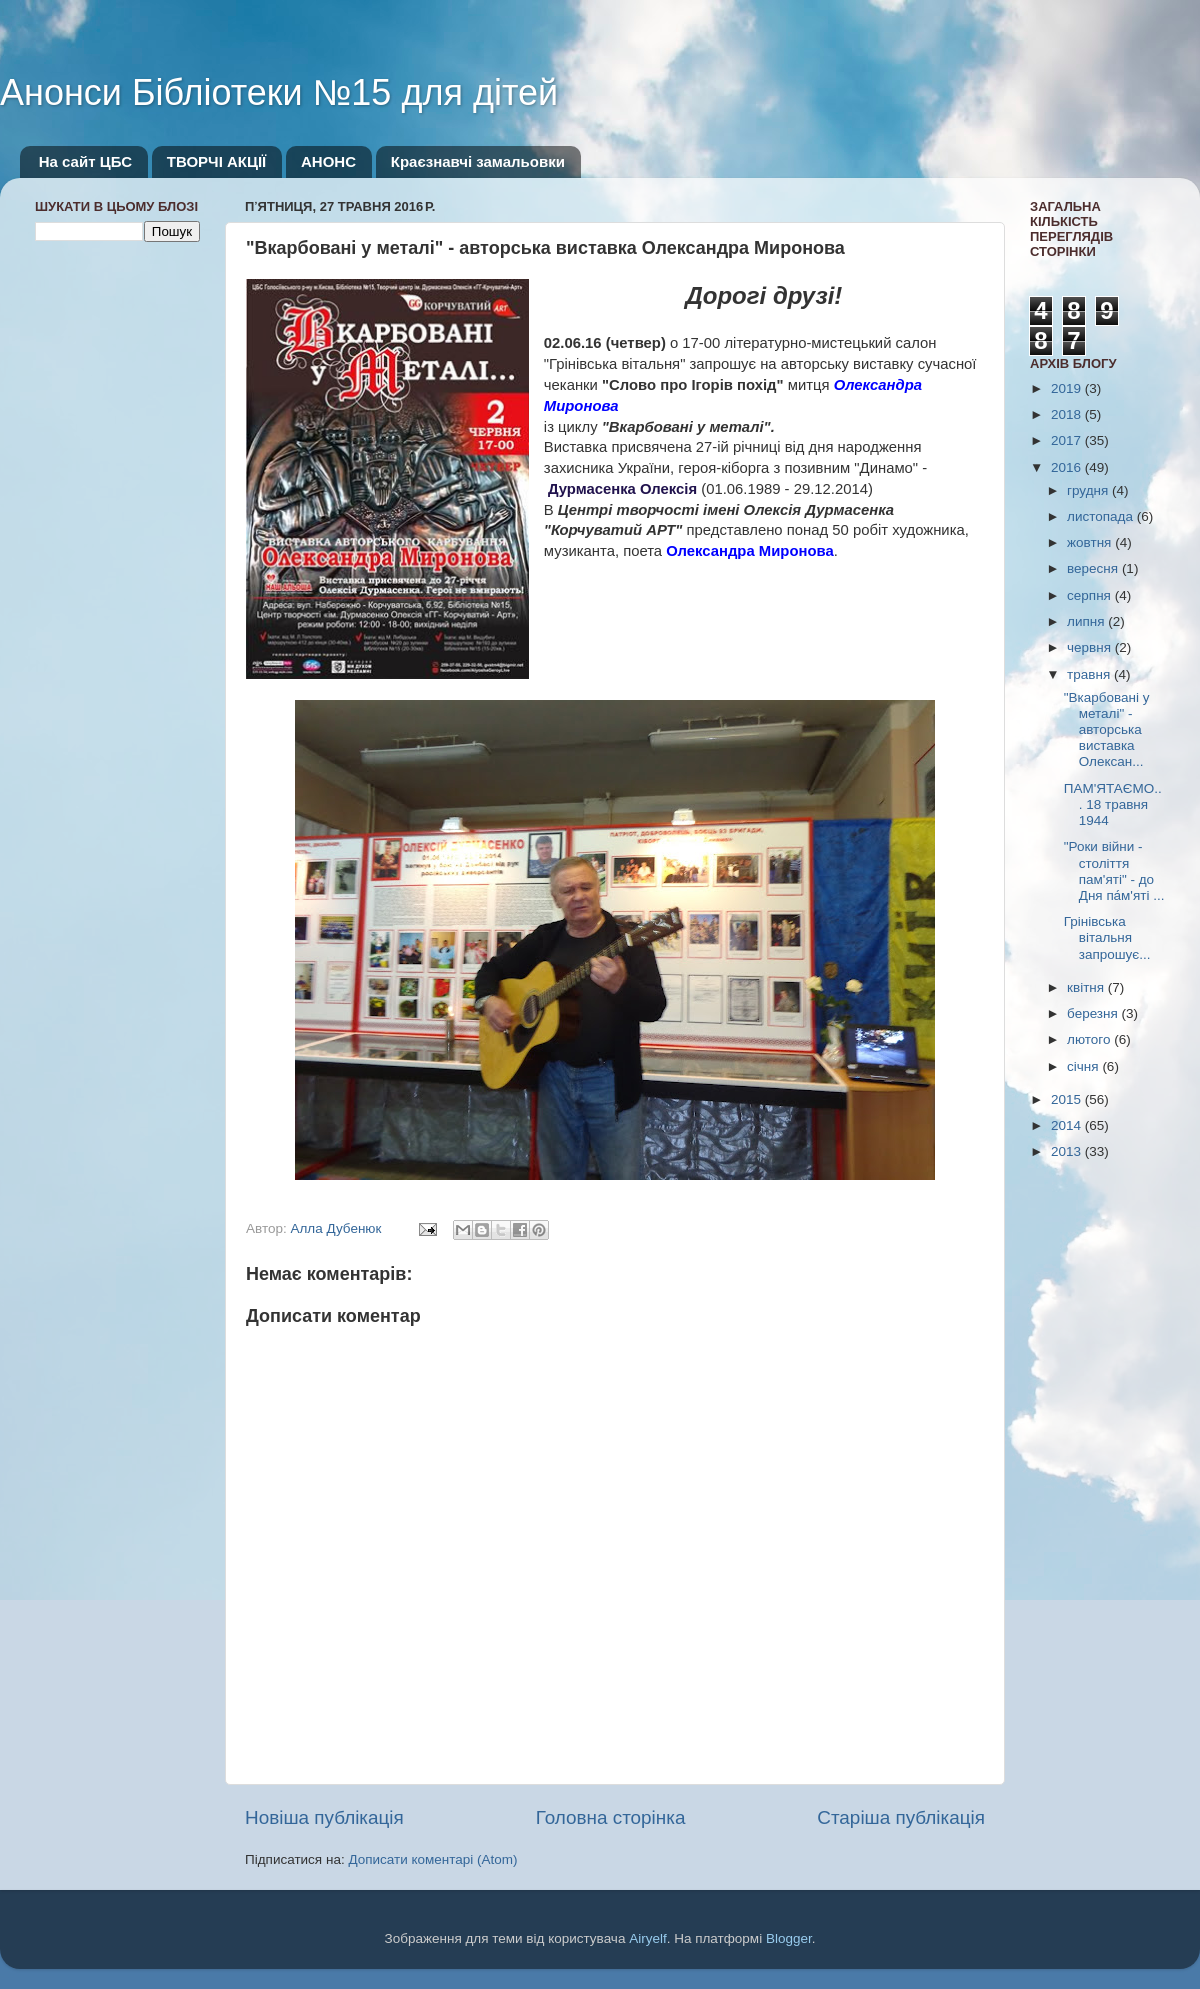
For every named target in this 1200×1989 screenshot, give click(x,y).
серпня (1091, 595)
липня (1087, 621)
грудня (1089, 490)
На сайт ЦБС (85, 161)
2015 (1068, 1099)
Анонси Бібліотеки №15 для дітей (279, 92)
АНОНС (328, 161)
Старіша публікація (901, 1817)
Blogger (789, 1938)
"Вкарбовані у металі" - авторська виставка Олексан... (1107, 730)
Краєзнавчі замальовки (478, 161)
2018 (1068, 414)
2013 (1068, 1151)
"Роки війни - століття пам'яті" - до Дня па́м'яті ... (1114, 871)
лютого (1090, 1039)
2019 (1068, 388)
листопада (1102, 516)
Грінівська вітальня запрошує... (1107, 937)
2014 (1068, 1125)
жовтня (1091, 542)
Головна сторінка (611, 1817)
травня (1090, 674)
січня (1084, 1066)
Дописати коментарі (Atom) (432, 1859)
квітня (1087, 987)
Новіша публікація (324, 1817)
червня (1091, 647)
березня (1094, 1013)
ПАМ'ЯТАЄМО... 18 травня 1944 (1113, 804)
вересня (1094, 568)
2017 (1068, 440)
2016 (1068, 467)
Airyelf (648, 1938)
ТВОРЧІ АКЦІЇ (216, 161)
